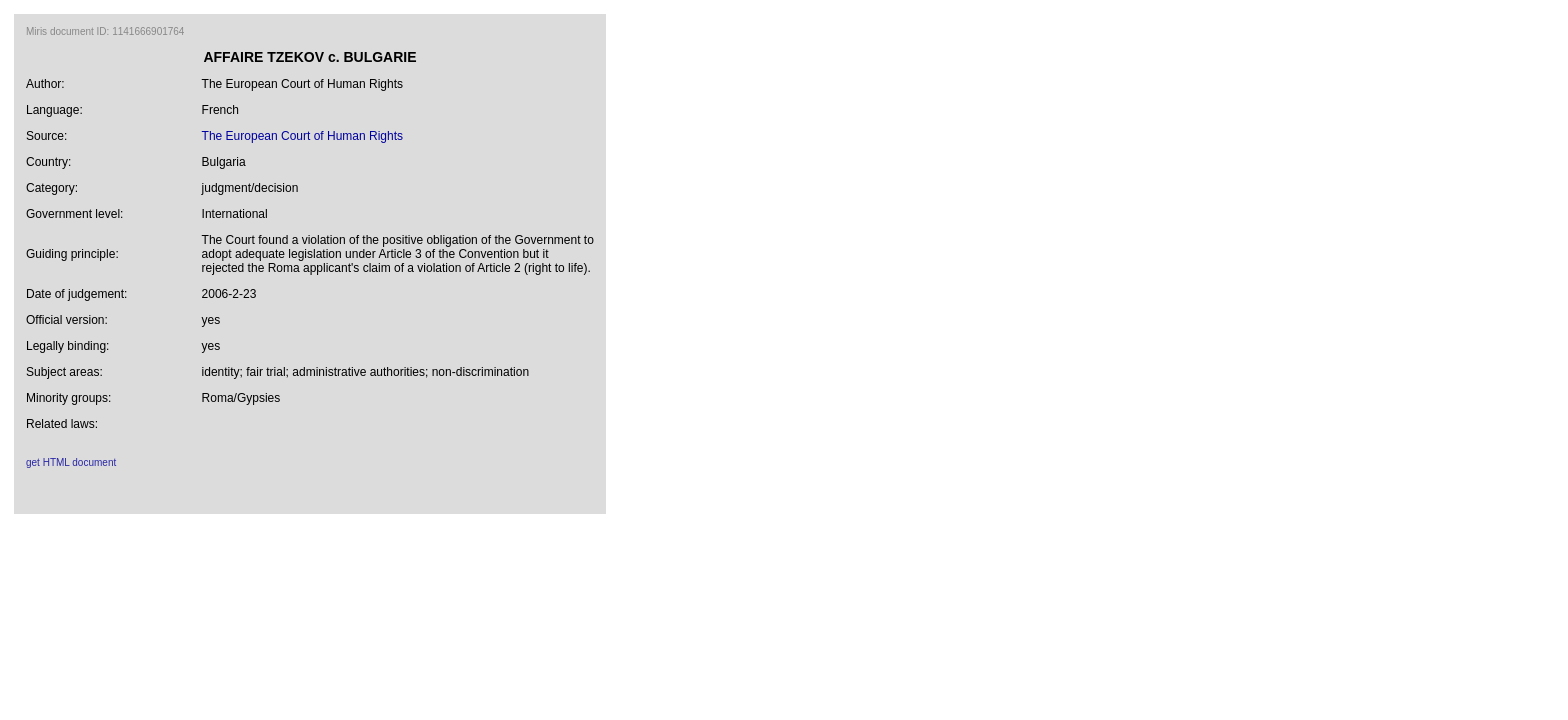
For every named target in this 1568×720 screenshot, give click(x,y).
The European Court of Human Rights (302, 136)
